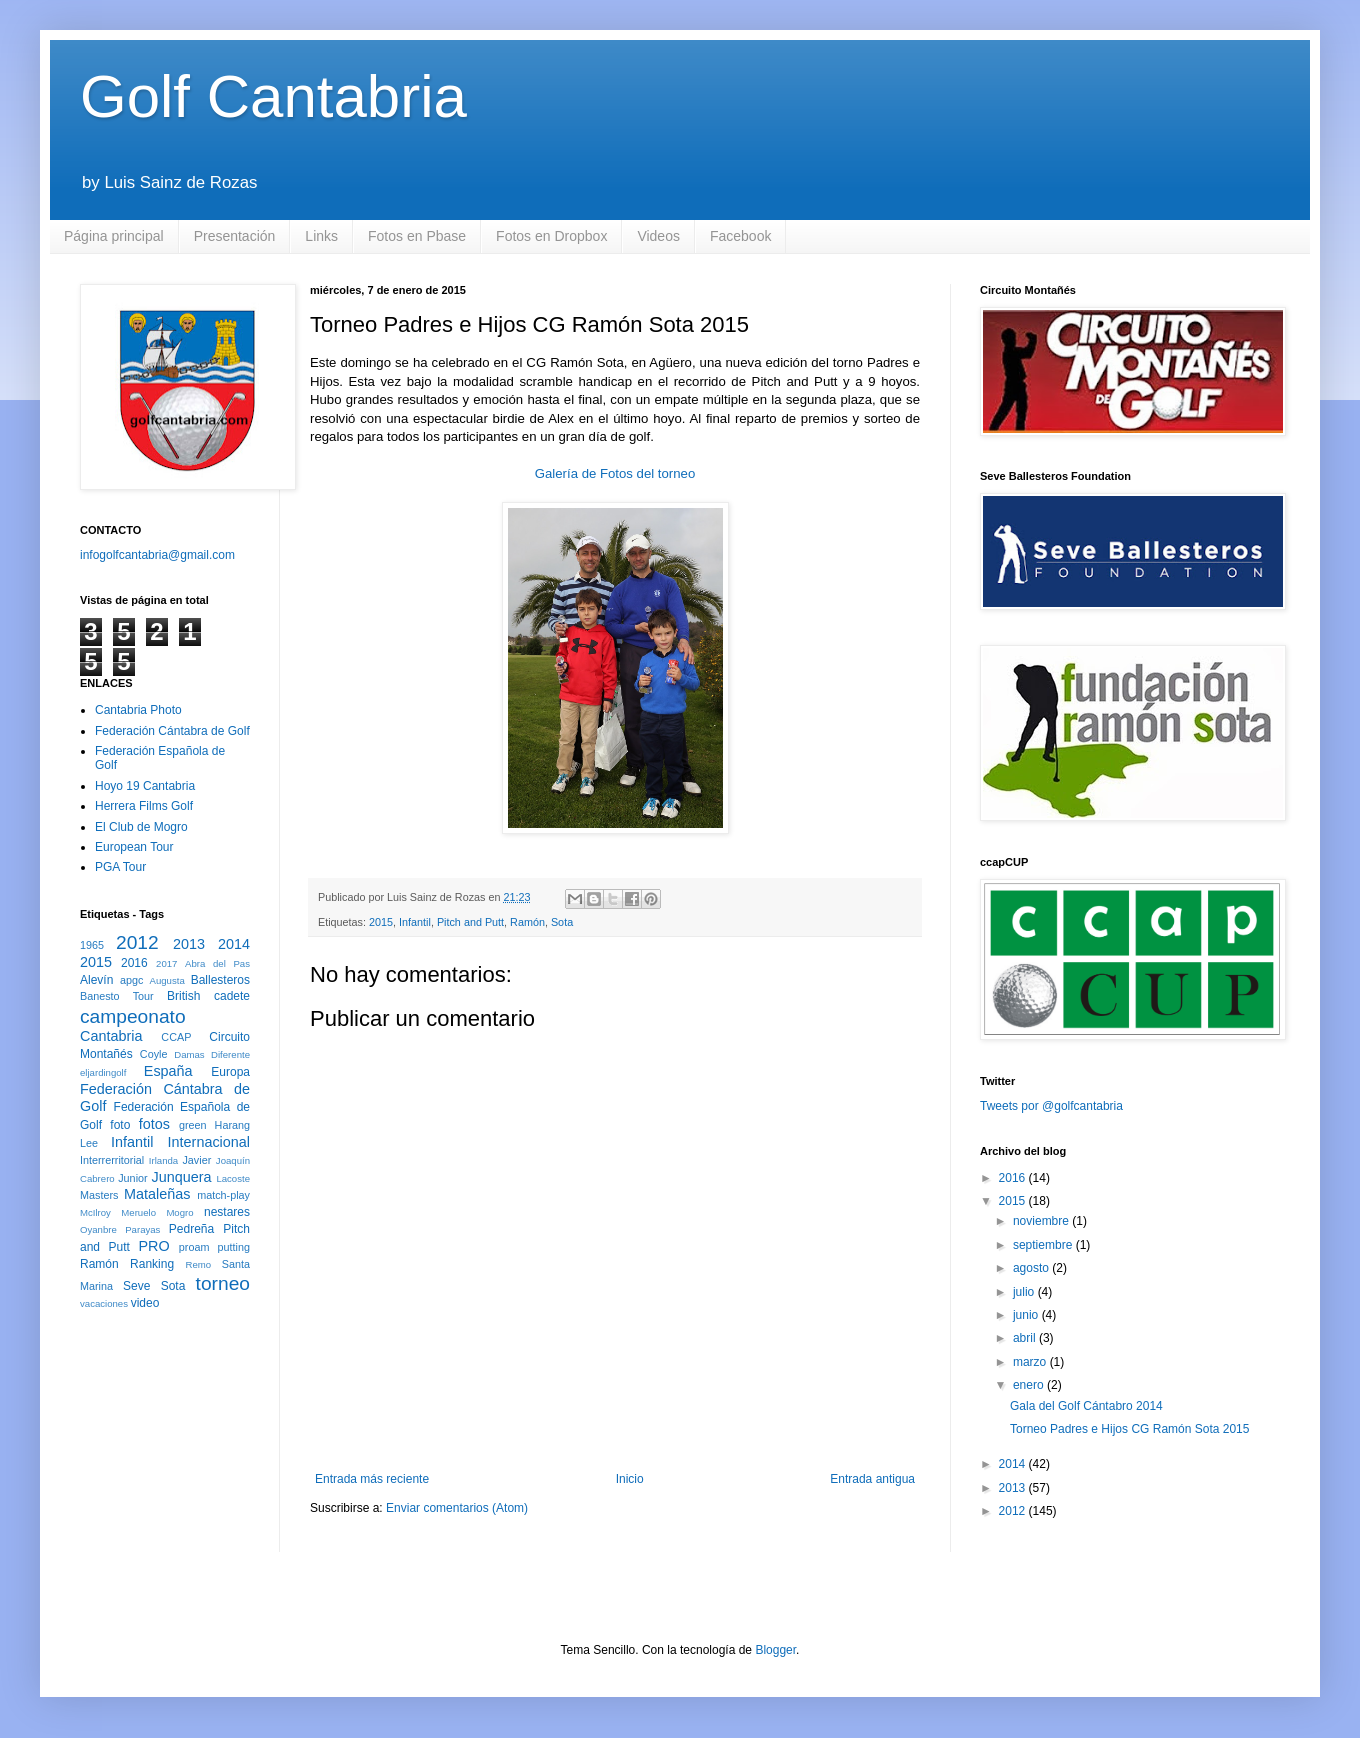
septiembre (1044, 1245)
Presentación (235, 236)
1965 (92, 945)
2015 (381, 922)
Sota (562, 922)
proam (194, 1247)
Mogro (179, 1212)
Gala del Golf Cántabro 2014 (1086, 1406)
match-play (223, 1195)
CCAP (176, 1037)
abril (1026, 1338)
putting (234, 1247)
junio (1027, 1315)
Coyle (154, 1054)
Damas (189, 1054)
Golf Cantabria (273, 96)
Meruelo (138, 1212)
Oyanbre (98, 1229)
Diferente (230, 1054)
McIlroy (95, 1212)
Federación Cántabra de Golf (172, 731)
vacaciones (104, 1303)
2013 (189, 944)
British (183, 996)
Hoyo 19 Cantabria (145, 786)
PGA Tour (120, 867)
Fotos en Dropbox (551, 236)
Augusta (167, 980)
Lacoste (233, 1178)
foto (120, 1125)
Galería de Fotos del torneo (615, 473)
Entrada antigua (872, 1479)
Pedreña (191, 1229)
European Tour (134, 847)
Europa (230, 1072)
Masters (99, 1195)
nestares (227, 1212)
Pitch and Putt (470, 922)
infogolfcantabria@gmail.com (157, 555)
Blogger (775, 1650)
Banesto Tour (117, 996)
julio (1025, 1292)
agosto (1032, 1268)
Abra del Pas (217, 963)
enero (1030, 1385)
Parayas (142, 1229)
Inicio (630, 1479)
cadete (232, 996)
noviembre (1042, 1221)
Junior (132, 1178)
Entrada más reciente (372, 1479)
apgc (131, 980)
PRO (153, 1246)
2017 (166, 963)
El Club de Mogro (141, 827)
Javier (196, 1160)
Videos (658, 236)
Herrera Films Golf (144, 806)
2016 (134, 963)
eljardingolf (103, 1072)
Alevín (96, 980)
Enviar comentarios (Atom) (457, 1508)
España (168, 1071)
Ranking (152, 1264)
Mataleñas (157, 1194)
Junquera (182, 1177)
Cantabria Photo (138, 710)
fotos (154, 1124)
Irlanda (163, 1160)
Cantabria (111, 1036)
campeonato (133, 1016)
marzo (1031, 1362)
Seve (136, 1286)
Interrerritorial (112, 1160)
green (193, 1125)
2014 (234, 944)
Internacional (209, 1142)
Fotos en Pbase (417, 236)
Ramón (527, 922)
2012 (137, 942)
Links (321, 236)
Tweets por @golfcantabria (1051, 1106)
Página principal (114, 236)
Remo (198, 1264)
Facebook (740, 236)
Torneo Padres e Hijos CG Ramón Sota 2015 (1129, 1429)
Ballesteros (220, 980)
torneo (223, 1283)
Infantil (415, 922)
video (145, 1303)
